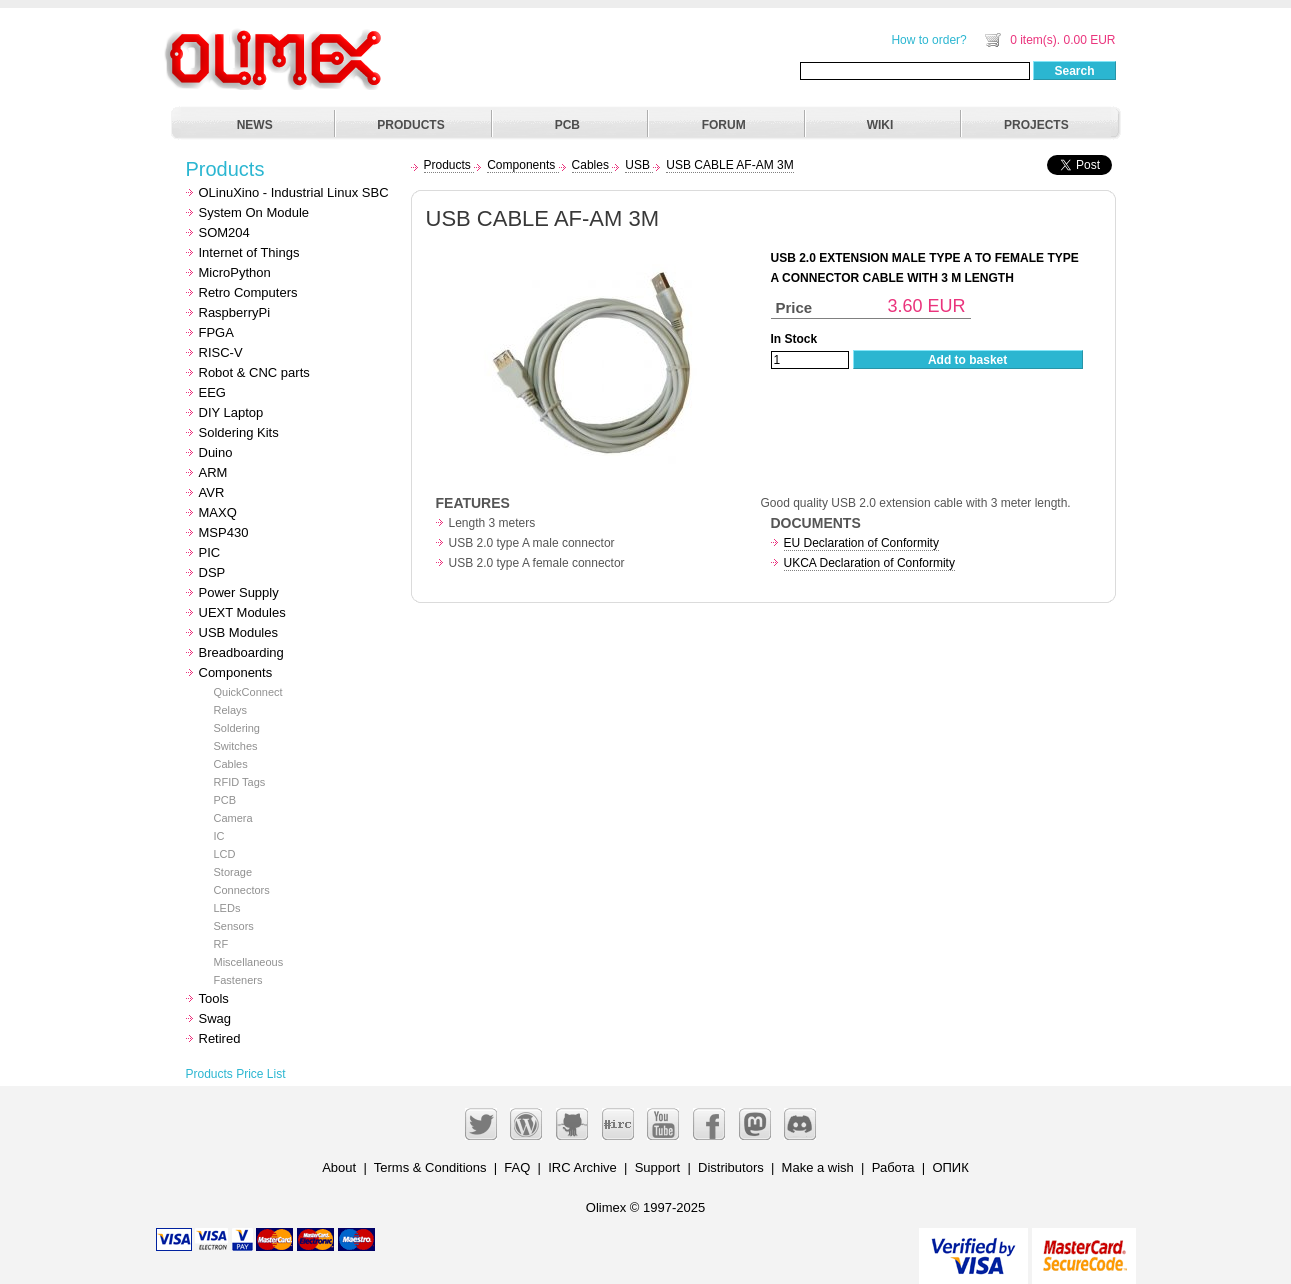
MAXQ (218, 512)
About (339, 1167)
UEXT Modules (242, 612)
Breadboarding (241, 652)
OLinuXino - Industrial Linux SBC (294, 192)
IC (219, 836)
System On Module (254, 212)
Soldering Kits (239, 432)
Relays (231, 710)
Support (658, 1167)
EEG (212, 392)
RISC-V (221, 352)
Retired (220, 1038)
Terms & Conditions (430, 1167)
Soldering (237, 728)
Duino (216, 452)
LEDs (227, 908)
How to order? (928, 40)
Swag (215, 1018)
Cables (231, 764)
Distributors (731, 1167)
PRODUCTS (410, 125)
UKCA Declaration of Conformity (869, 563)
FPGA (216, 332)
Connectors (242, 890)
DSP (212, 572)
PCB (567, 125)
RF (221, 944)
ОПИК (950, 1167)
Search (1074, 71)
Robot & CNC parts (254, 372)
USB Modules (238, 632)
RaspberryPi (235, 312)
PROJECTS (1036, 125)
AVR (212, 492)
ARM (213, 472)
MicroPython (235, 272)
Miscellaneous (249, 962)
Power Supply (239, 592)
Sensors (234, 926)
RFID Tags (240, 782)
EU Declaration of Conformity (861, 543)
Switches (236, 746)
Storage (233, 872)
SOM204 (224, 232)
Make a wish (818, 1167)
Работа (893, 1167)
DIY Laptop (231, 412)
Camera (233, 818)
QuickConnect (248, 692)
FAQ (517, 1167)
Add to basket (967, 360)
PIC (210, 552)
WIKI (880, 125)
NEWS (255, 125)
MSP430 (224, 532)
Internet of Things (249, 252)
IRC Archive (582, 1167)
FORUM (724, 125)
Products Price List (236, 1074)
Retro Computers (248, 292)
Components (236, 672)
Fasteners (238, 980)
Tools (214, 998)
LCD (225, 854)
